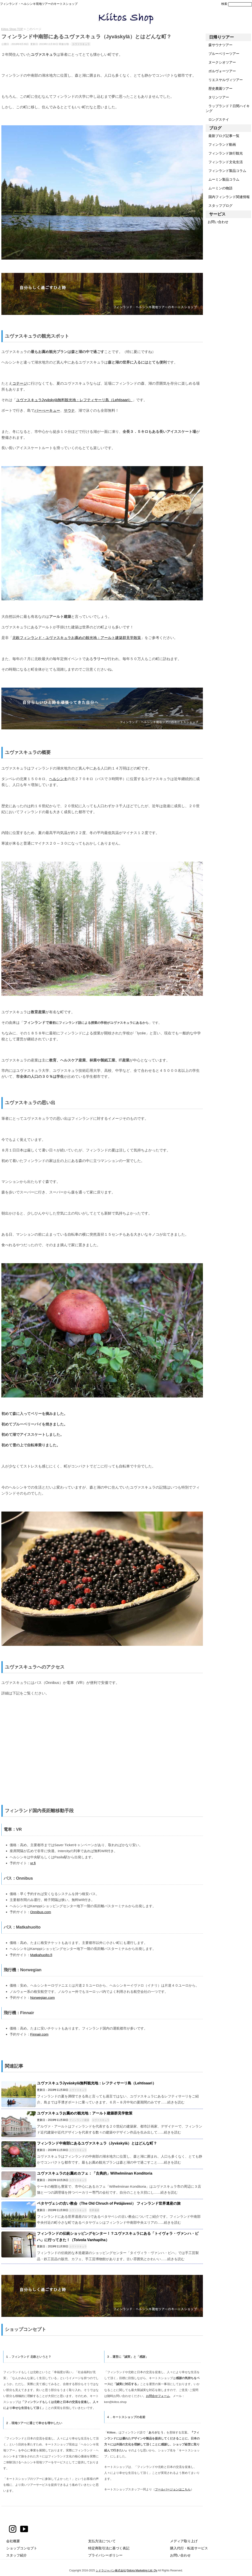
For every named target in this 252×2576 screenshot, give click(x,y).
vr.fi (33, 1863)
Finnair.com (39, 2034)
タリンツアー (217, 97)
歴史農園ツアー (219, 88)
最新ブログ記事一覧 (222, 136)
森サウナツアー (219, 45)
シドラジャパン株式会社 (111, 2570)
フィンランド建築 (79, 2120)
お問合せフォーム (158, 2396)
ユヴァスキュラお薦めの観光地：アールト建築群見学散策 (84, 2113)
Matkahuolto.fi (41, 1955)
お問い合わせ (217, 222)
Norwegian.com (42, 1997)
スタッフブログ (219, 205)
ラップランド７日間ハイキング (227, 108)
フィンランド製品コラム (226, 171)
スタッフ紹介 (16, 2555)
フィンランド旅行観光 (224, 153)
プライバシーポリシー (105, 2555)
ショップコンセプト (21, 2548)
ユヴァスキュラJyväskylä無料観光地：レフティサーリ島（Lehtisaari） (74, 400)
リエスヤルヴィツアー (224, 80)
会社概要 (13, 2541)
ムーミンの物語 (219, 188)
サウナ (69, 410)
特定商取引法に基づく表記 (108, 2548)
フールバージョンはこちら (173, 2489)
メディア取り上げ (184, 2541)
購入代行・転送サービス (189, 2548)
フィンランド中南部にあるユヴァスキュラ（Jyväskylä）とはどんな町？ (97, 2143)
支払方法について (102, 2541)
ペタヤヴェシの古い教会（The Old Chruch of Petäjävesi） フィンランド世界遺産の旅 (109, 2203)
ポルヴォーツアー (221, 71)
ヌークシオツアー (221, 62)
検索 (224, 4)
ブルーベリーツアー (222, 54)
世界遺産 (94, 2210)
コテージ (19, 383)
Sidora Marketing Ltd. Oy (142, 2570)
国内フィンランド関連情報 (227, 197)
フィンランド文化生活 (224, 162)
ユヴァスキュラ (81, 44)
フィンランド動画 (221, 144)
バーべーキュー (47, 410)
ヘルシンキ (58, 779)
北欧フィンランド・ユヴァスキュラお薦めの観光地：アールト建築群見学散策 (76, 638)
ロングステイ (217, 119)
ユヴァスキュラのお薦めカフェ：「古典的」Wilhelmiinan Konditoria (94, 2173)
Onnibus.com (40, 1912)
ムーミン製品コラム (222, 179)
